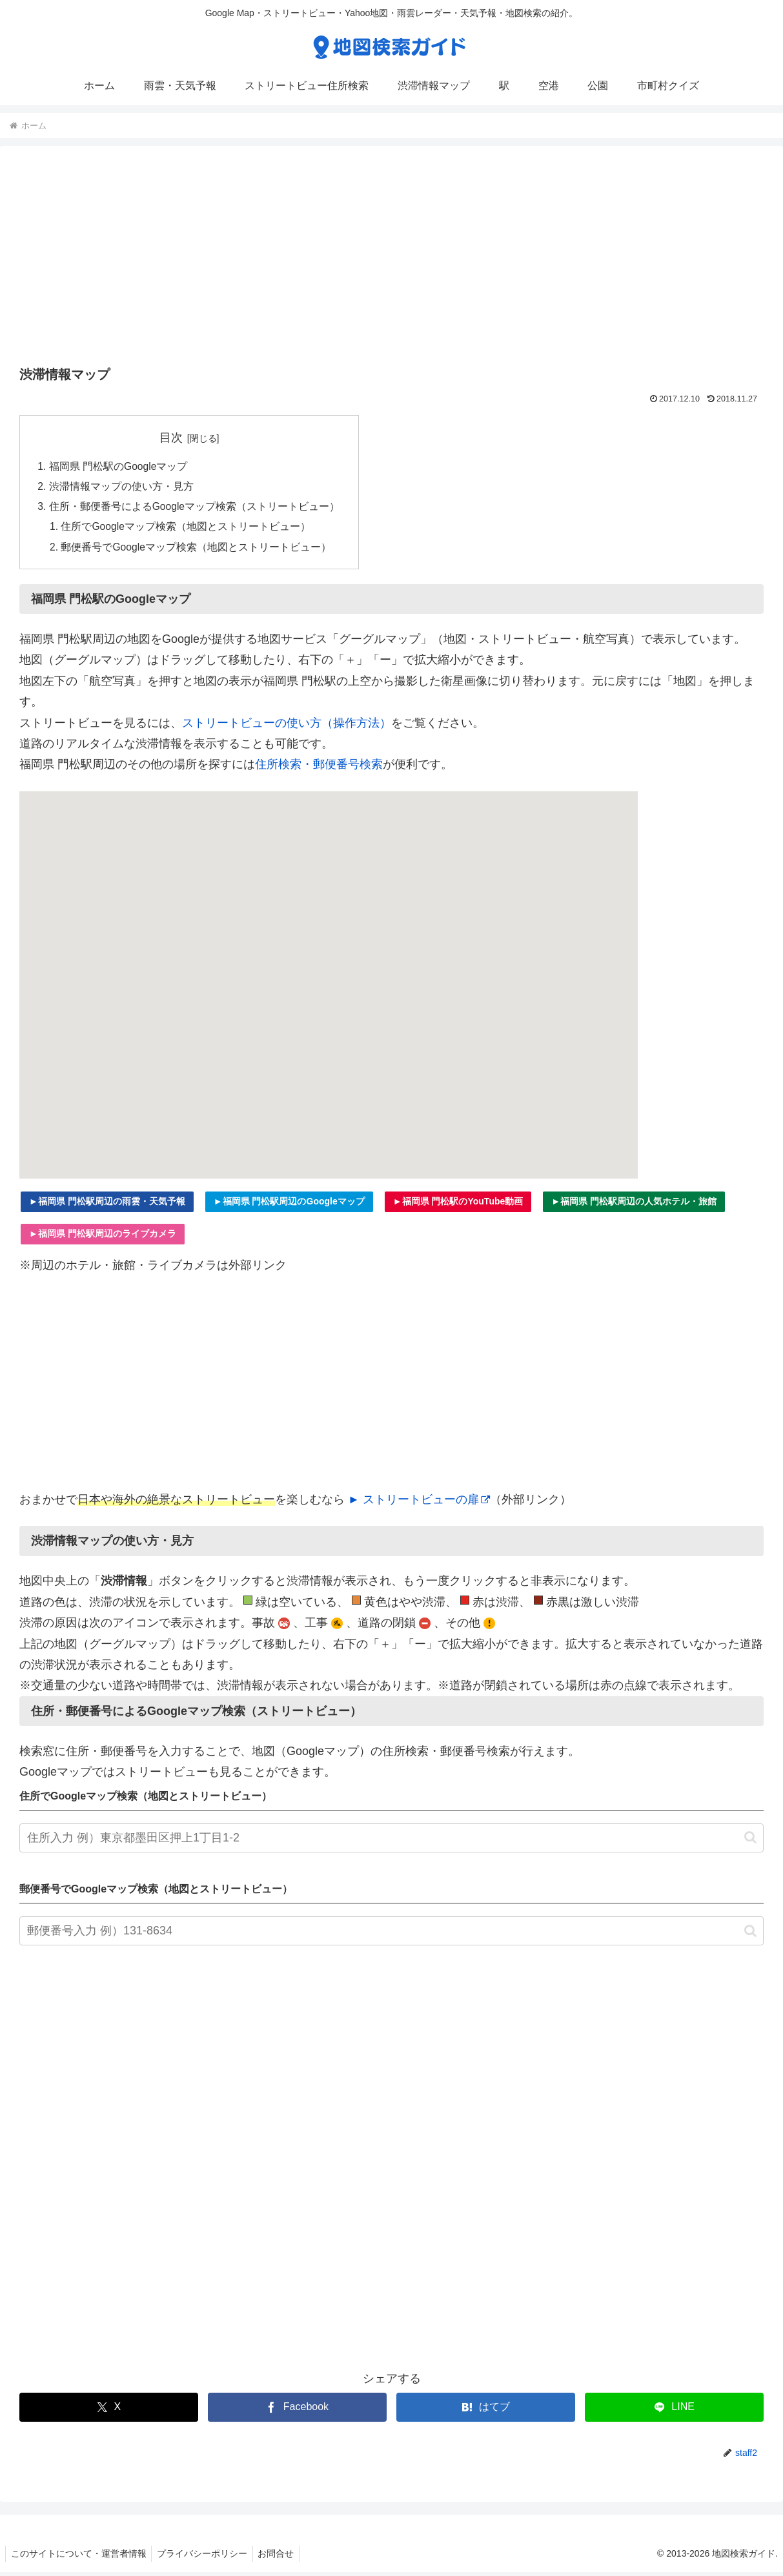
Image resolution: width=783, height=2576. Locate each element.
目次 (171, 437)
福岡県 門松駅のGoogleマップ (119, 466)
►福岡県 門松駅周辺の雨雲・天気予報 (107, 1205)
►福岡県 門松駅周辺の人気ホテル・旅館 (634, 1205)
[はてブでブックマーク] (485, 2411)
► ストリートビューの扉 (419, 1503)
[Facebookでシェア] (297, 2411)
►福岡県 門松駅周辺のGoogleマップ (289, 1205)
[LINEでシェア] (674, 2411)
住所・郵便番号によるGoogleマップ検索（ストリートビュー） (195, 508)
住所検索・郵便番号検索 (319, 768)
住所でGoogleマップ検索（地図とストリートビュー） (187, 529)
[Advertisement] (391, 260)
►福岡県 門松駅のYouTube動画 (458, 1205)
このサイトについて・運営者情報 (80, 2557)
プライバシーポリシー (206, 2557)
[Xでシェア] (108, 2411)
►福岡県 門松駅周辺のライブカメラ (102, 1237)
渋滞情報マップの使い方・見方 (121, 488)
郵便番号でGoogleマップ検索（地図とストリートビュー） (197, 550)
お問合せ (283, 2557)
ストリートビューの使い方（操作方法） (286, 726)
